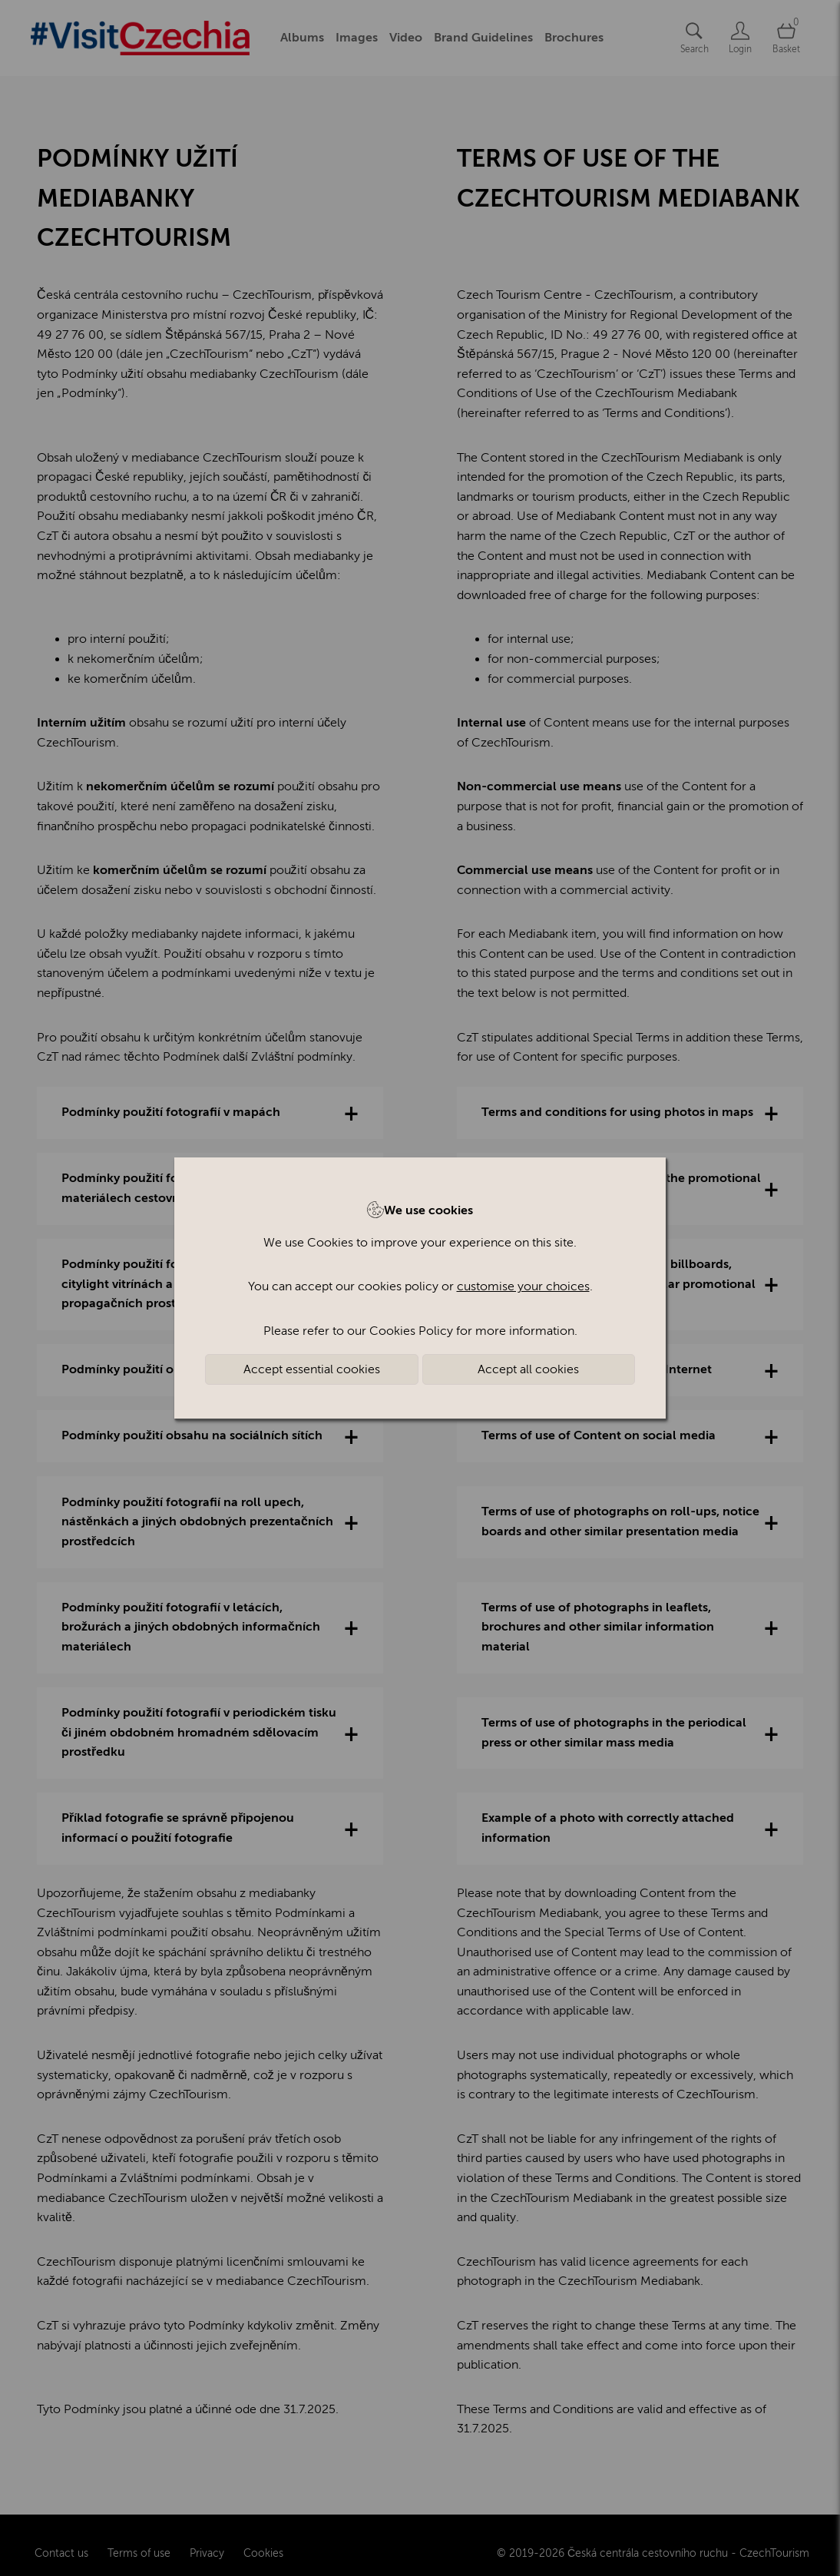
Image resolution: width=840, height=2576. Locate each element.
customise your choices (523, 1286)
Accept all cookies (528, 1369)
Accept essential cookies (311, 1369)
